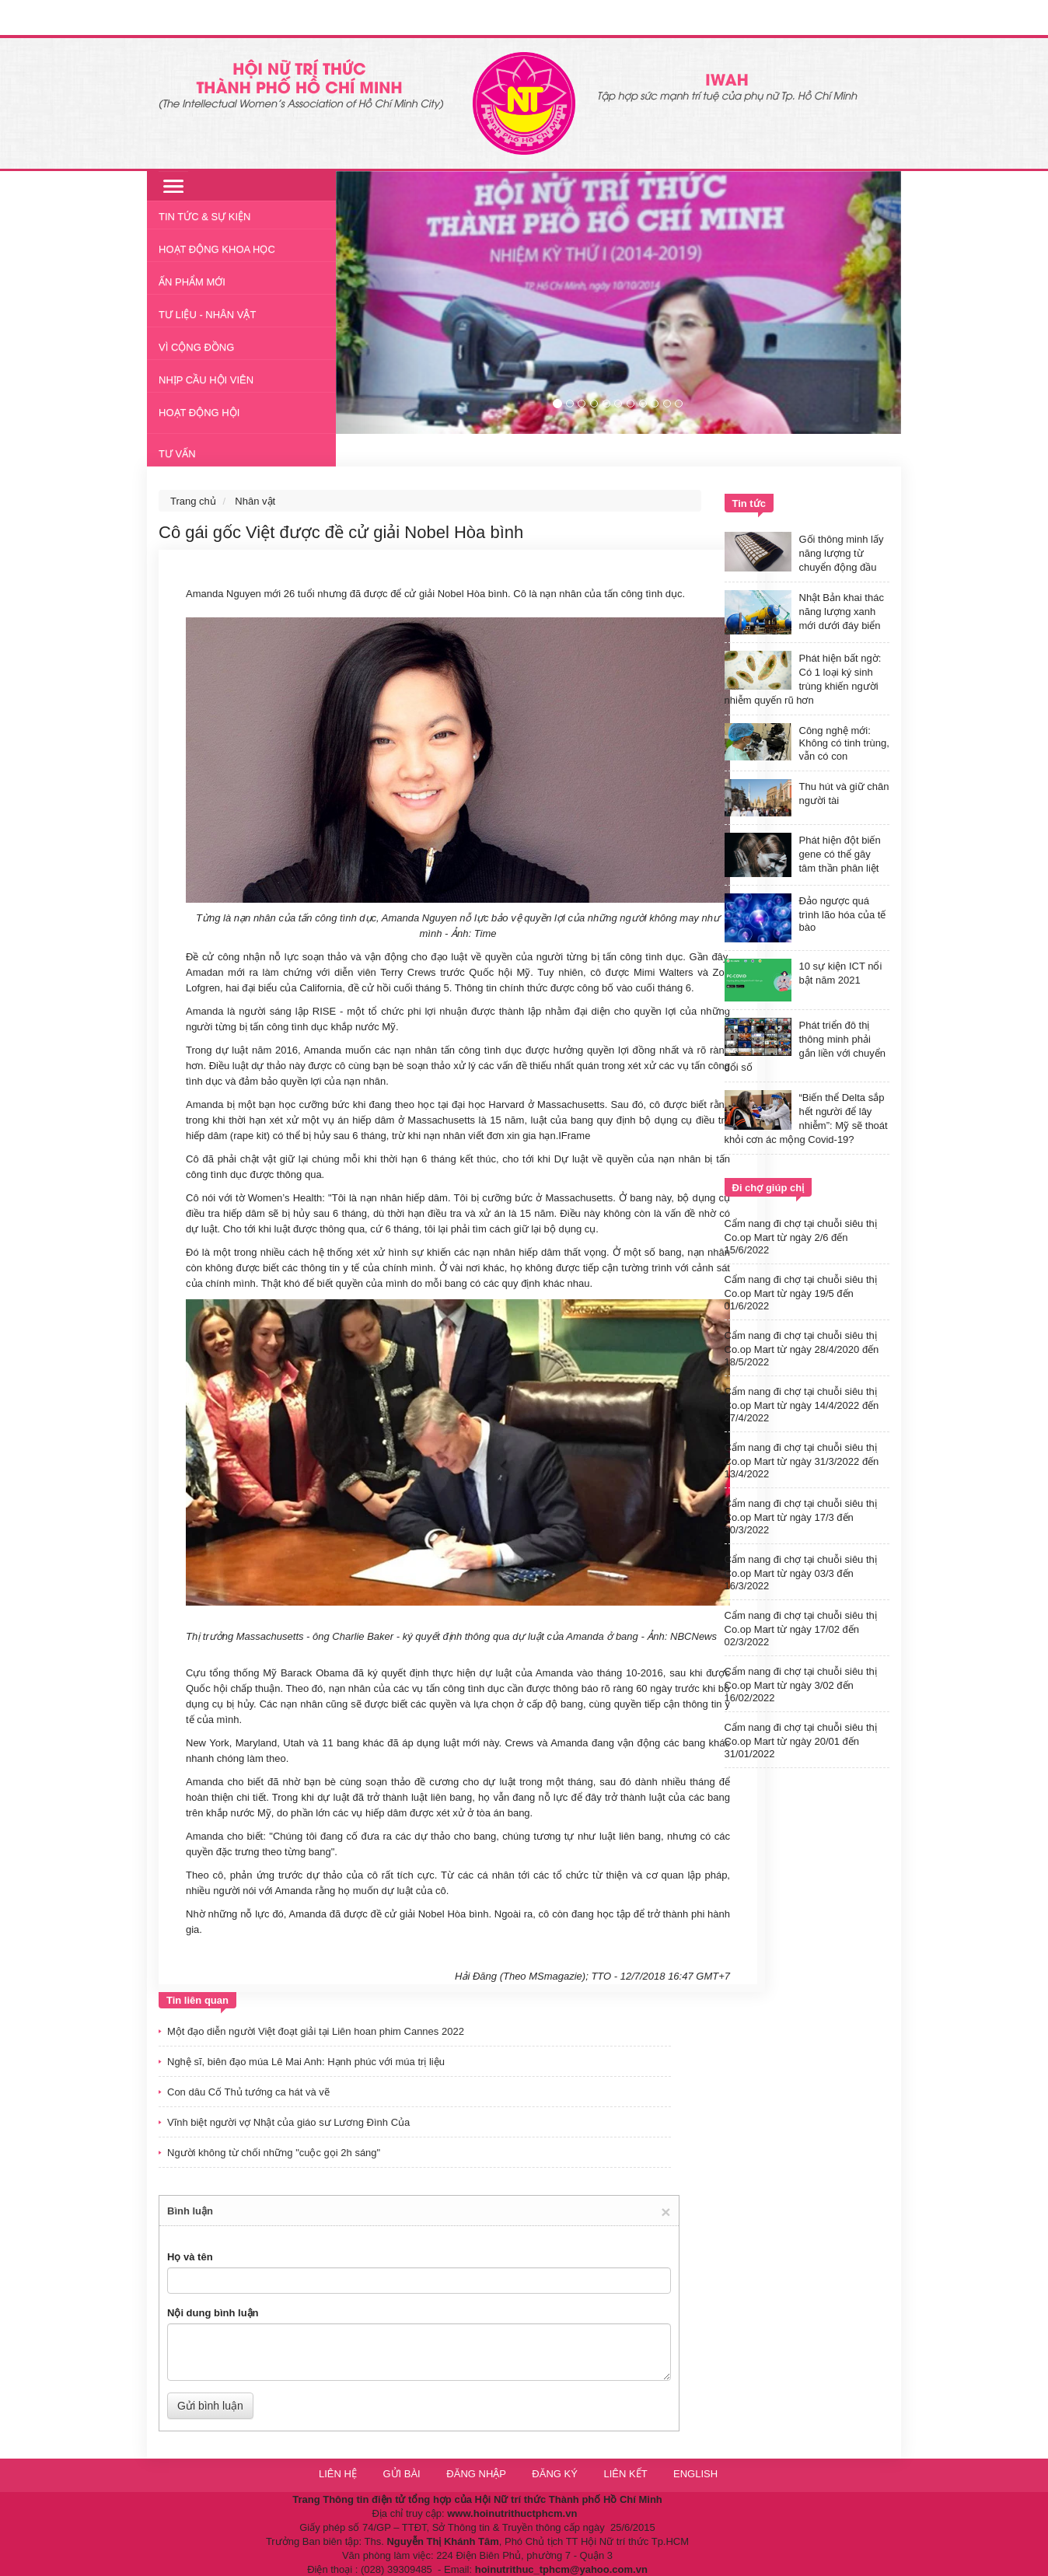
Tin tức (749, 503)
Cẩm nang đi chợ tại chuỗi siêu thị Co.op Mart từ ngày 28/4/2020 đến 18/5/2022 (802, 1349)
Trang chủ (193, 501)
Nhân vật (255, 501)
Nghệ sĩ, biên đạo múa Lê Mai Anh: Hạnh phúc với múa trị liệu (306, 2061)
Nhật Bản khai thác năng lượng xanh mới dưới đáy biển (841, 611)
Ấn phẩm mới (192, 282)
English (695, 2474)
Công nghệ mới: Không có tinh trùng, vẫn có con (844, 743)
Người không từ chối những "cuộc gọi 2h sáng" (273, 2152)
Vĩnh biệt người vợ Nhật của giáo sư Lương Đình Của (288, 2122)
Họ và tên (190, 2257)
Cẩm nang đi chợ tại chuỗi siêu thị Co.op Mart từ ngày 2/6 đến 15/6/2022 (801, 1237)
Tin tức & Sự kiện (205, 216)
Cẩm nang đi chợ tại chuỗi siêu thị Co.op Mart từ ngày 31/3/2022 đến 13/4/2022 (802, 1461)
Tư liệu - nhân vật (207, 314)
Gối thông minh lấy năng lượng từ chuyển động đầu (841, 553)
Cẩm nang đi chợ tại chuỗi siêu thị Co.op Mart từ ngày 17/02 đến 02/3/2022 (801, 1629)
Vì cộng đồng (196, 347)
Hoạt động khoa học (217, 249)
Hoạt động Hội (199, 412)
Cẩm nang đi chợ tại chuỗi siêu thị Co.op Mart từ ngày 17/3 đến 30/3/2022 (801, 1517)
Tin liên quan (197, 2000)
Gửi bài (401, 2474)
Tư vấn (177, 454)
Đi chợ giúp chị (768, 1188)
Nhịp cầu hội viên (206, 380)
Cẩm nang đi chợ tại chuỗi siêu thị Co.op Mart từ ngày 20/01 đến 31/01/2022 (801, 1740)
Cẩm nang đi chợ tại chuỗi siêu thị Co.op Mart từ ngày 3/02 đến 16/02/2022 (801, 1684)
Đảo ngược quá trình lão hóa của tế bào (842, 914)
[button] (378, 302)
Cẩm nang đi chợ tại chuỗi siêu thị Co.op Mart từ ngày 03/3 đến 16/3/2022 (801, 1573)
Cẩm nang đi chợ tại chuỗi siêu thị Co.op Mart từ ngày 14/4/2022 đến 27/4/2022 (802, 1405)
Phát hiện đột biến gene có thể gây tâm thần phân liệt (840, 854)
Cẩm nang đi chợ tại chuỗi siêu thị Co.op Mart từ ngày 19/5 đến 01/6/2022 (801, 1293)
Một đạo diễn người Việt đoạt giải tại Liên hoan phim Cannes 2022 (315, 2031)
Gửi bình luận (210, 2405)
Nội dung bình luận (213, 2313)
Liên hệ (338, 2474)
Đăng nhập (477, 2474)
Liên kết (625, 2474)
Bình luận (190, 2211)
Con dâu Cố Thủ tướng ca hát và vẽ (248, 2092)
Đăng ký (556, 2474)
